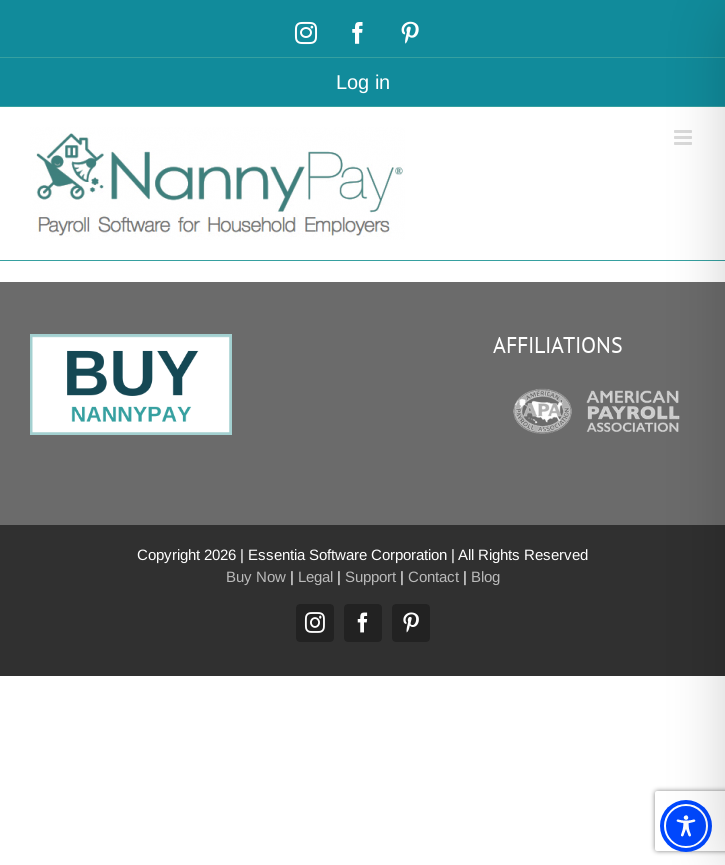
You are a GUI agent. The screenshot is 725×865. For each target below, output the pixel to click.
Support (370, 576)
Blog (485, 576)
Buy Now (256, 576)
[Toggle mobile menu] (684, 137)
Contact (433, 576)
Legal (315, 576)
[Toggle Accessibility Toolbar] (686, 826)
